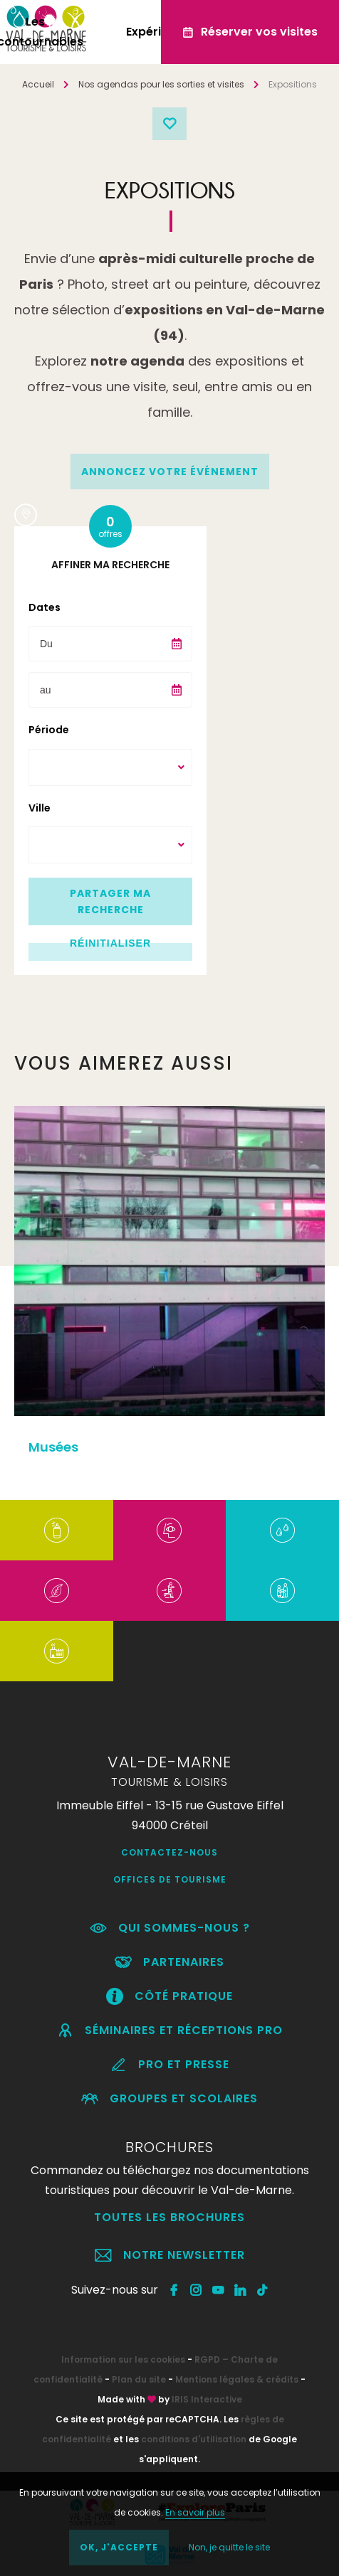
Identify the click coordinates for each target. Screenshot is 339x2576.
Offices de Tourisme (169, 1879)
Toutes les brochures (169, 2217)
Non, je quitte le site (229, 2547)
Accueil (38, 84)
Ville (39, 808)
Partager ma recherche (110, 901)
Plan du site (139, 2379)
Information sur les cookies (123, 2359)
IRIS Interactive (207, 2399)
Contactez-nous (169, 1852)
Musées (53, 1447)
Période (48, 730)
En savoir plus (195, 2512)
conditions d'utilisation (193, 2439)
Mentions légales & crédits (236, 2379)
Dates (44, 607)
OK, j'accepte (119, 2547)
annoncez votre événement (170, 471)
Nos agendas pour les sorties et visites (161, 84)
